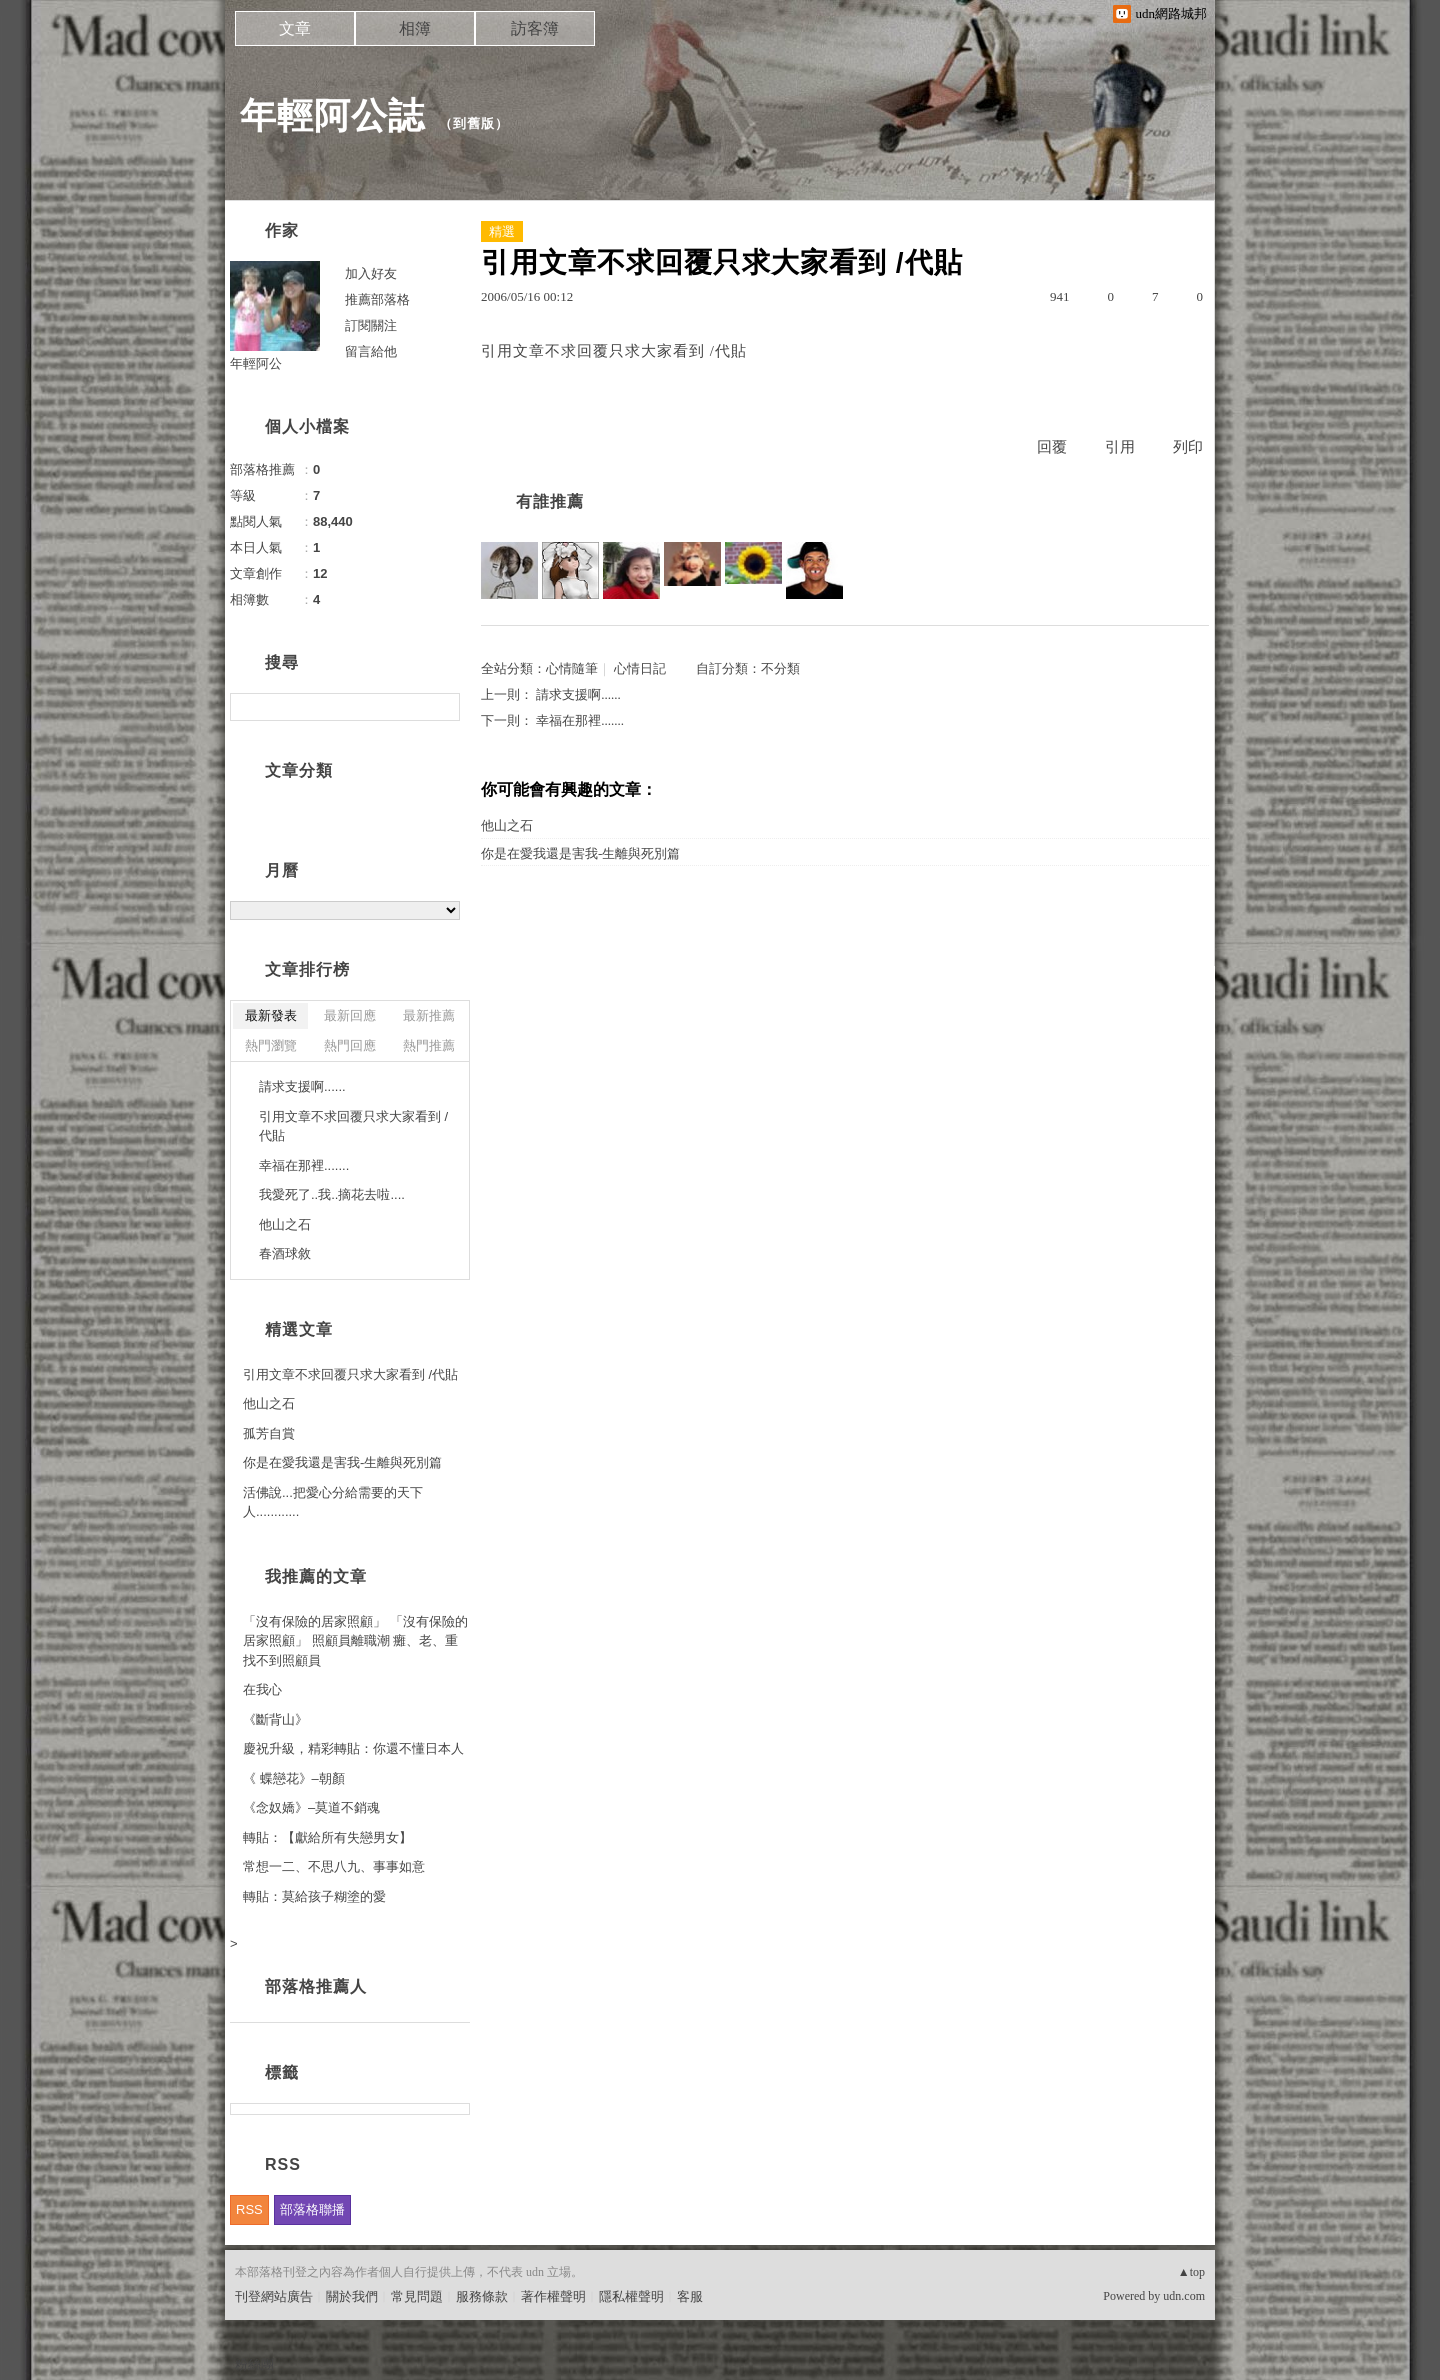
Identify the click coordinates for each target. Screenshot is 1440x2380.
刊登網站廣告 (274, 2296)
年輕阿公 (256, 363)
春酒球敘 (285, 1253)
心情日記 (640, 668)
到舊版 (474, 123)
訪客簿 (535, 28)
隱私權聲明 (631, 2296)
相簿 (415, 28)
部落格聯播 (312, 2209)
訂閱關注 (371, 325)
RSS (249, 2209)
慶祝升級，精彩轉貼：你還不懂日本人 (353, 1748)
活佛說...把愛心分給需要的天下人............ (333, 1502)
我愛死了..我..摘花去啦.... (332, 1194)
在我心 (262, 1689)
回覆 (1052, 447)
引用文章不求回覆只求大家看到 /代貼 (353, 1126)
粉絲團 (254, 2364)
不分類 (780, 668)
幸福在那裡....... (580, 720)
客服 (690, 2296)
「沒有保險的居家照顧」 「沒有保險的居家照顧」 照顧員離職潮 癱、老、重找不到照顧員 (355, 1641)
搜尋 (442, 707)
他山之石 (507, 825)
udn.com (1184, 2296)
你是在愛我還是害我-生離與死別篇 (580, 853)
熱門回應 (350, 1045)
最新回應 (350, 1015)
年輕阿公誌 (332, 115)
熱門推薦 (429, 1045)
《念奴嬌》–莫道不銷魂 (311, 1807)
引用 (1120, 447)
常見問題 (417, 2296)
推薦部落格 (377, 299)
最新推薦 (429, 1015)
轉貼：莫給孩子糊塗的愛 (314, 1896)
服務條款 (482, 2296)
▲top (1191, 2272)
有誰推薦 (550, 501)
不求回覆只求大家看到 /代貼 (646, 351)
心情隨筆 (572, 668)
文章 (295, 28)
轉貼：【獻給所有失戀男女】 (327, 1837)
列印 (1188, 447)
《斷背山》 (275, 1719)
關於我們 (352, 2296)
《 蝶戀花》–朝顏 (294, 1778)
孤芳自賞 (269, 1433)
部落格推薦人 (316, 1986)
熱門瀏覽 (271, 1045)
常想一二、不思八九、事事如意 (334, 1866)
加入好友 (371, 273)
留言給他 (371, 351)
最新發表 (271, 1015)
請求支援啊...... (578, 694)
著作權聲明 (553, 2296)
